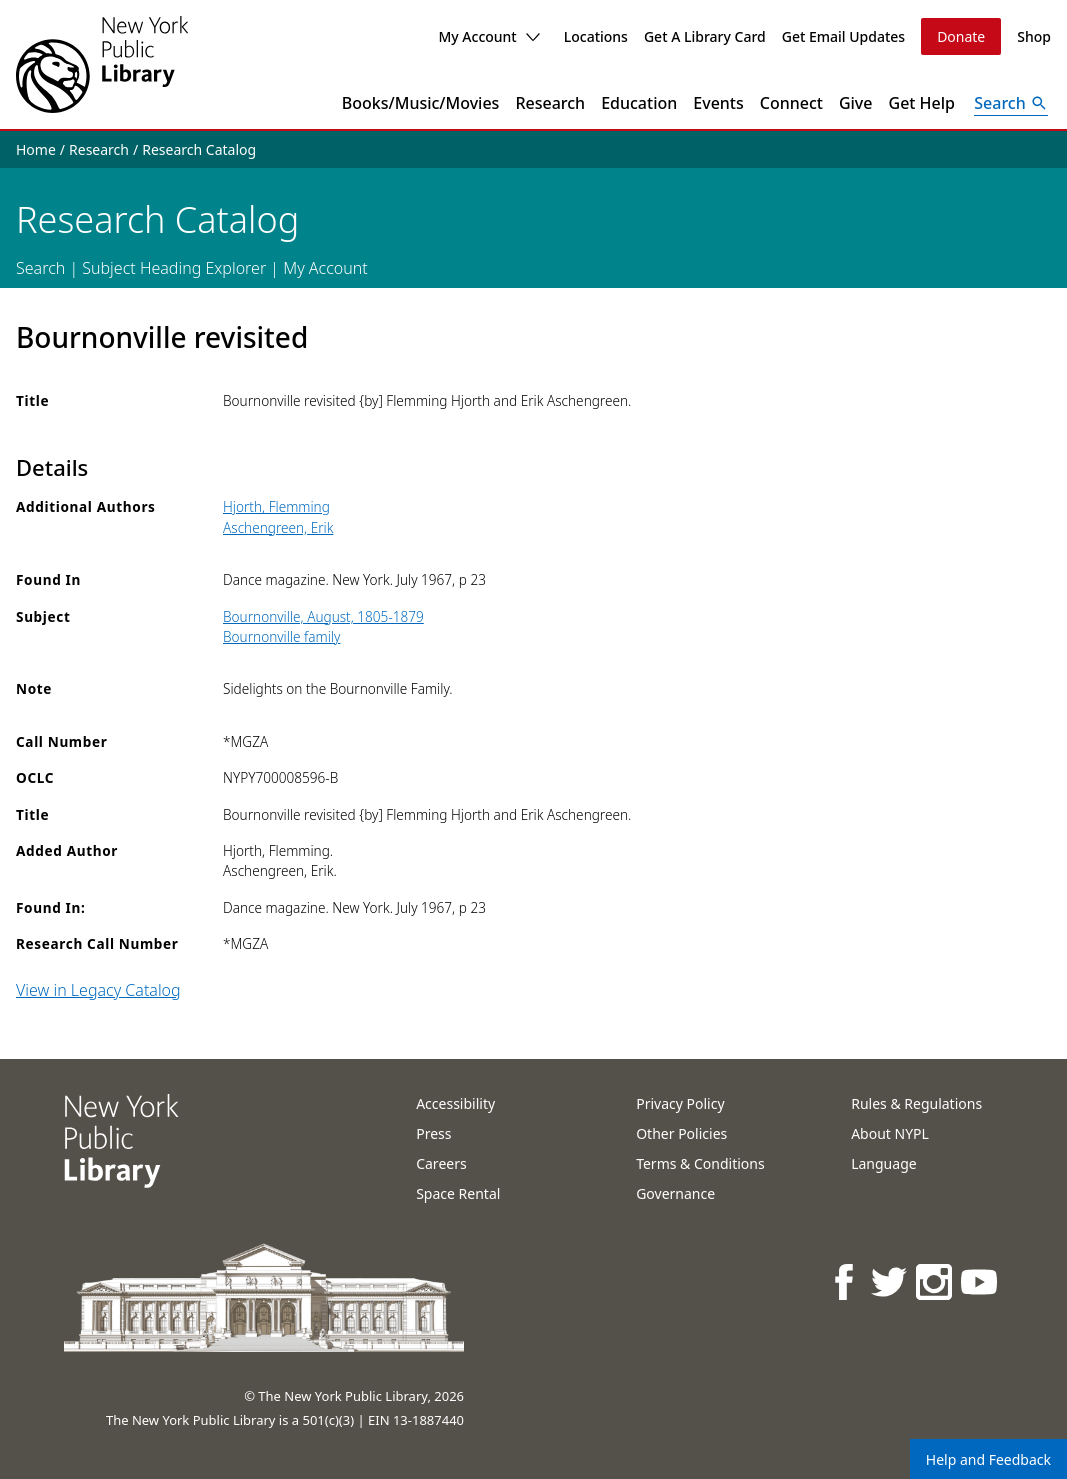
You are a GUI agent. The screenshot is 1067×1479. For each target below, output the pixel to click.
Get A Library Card (705, 36)
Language (883, 1163)
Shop (1034, 36)
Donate (961, 36)
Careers (441, 1163)
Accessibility (455, 1103)
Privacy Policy (680, 1103)
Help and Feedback (988, 1459)
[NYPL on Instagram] (935, 1281)
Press (433, 1133)
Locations (596, 36)
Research (550, 103)
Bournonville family (281, 636)
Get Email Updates (843, 36)
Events (718, 103)
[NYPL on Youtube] (980, 1281)
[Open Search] (1011, 103)
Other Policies (681, 1133)
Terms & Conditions (700, 1163)
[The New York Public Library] (102, 64)
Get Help (922, 103)
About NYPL (890, 1133)
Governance (675, 1193)
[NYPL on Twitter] (890, 1281)
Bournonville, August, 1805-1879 (323, 616)
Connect (791, 103)
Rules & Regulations (916, 1103)
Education (639, 103)
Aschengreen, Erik (278, 527)
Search (40, 268)
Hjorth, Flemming (276, 506)
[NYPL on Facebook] (845, 1281)
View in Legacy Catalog (98, 990)
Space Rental (458, 1193)
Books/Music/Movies (421, 103)
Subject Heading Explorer (174, 268)
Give (856, 103)
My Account (488, 36)
